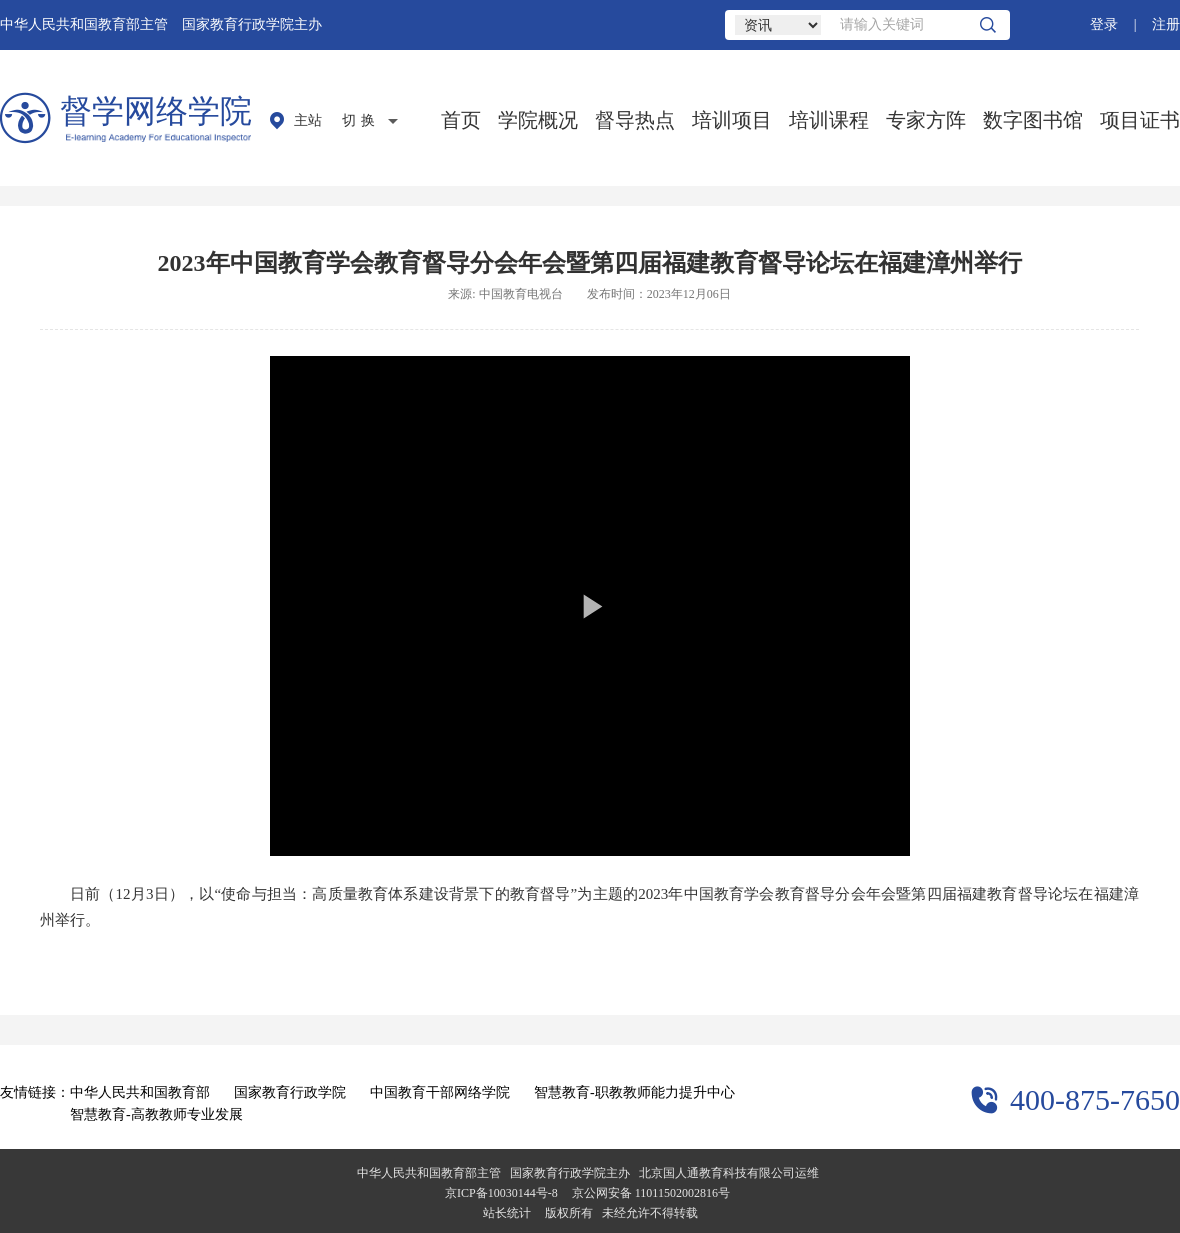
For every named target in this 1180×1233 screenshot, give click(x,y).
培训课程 (829, 120)
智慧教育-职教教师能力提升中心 (634, 1092)
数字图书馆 (1033, 120)
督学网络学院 (156, 111)
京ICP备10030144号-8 (501, 1193)
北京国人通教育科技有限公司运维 (729, 1173)
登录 (1104, 24)
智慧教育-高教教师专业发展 (156, 1114)
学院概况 (538, 120)
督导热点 (635, 120)
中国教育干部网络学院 (440, 1092)
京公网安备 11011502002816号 (651, 1193)
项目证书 (1140, 120)
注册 (1166, 24)
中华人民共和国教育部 (140, 1092)
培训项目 (732, 120)
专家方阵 (926, 120)
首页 (461, 120)
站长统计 (507, 1213)
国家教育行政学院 (290, 1092)
